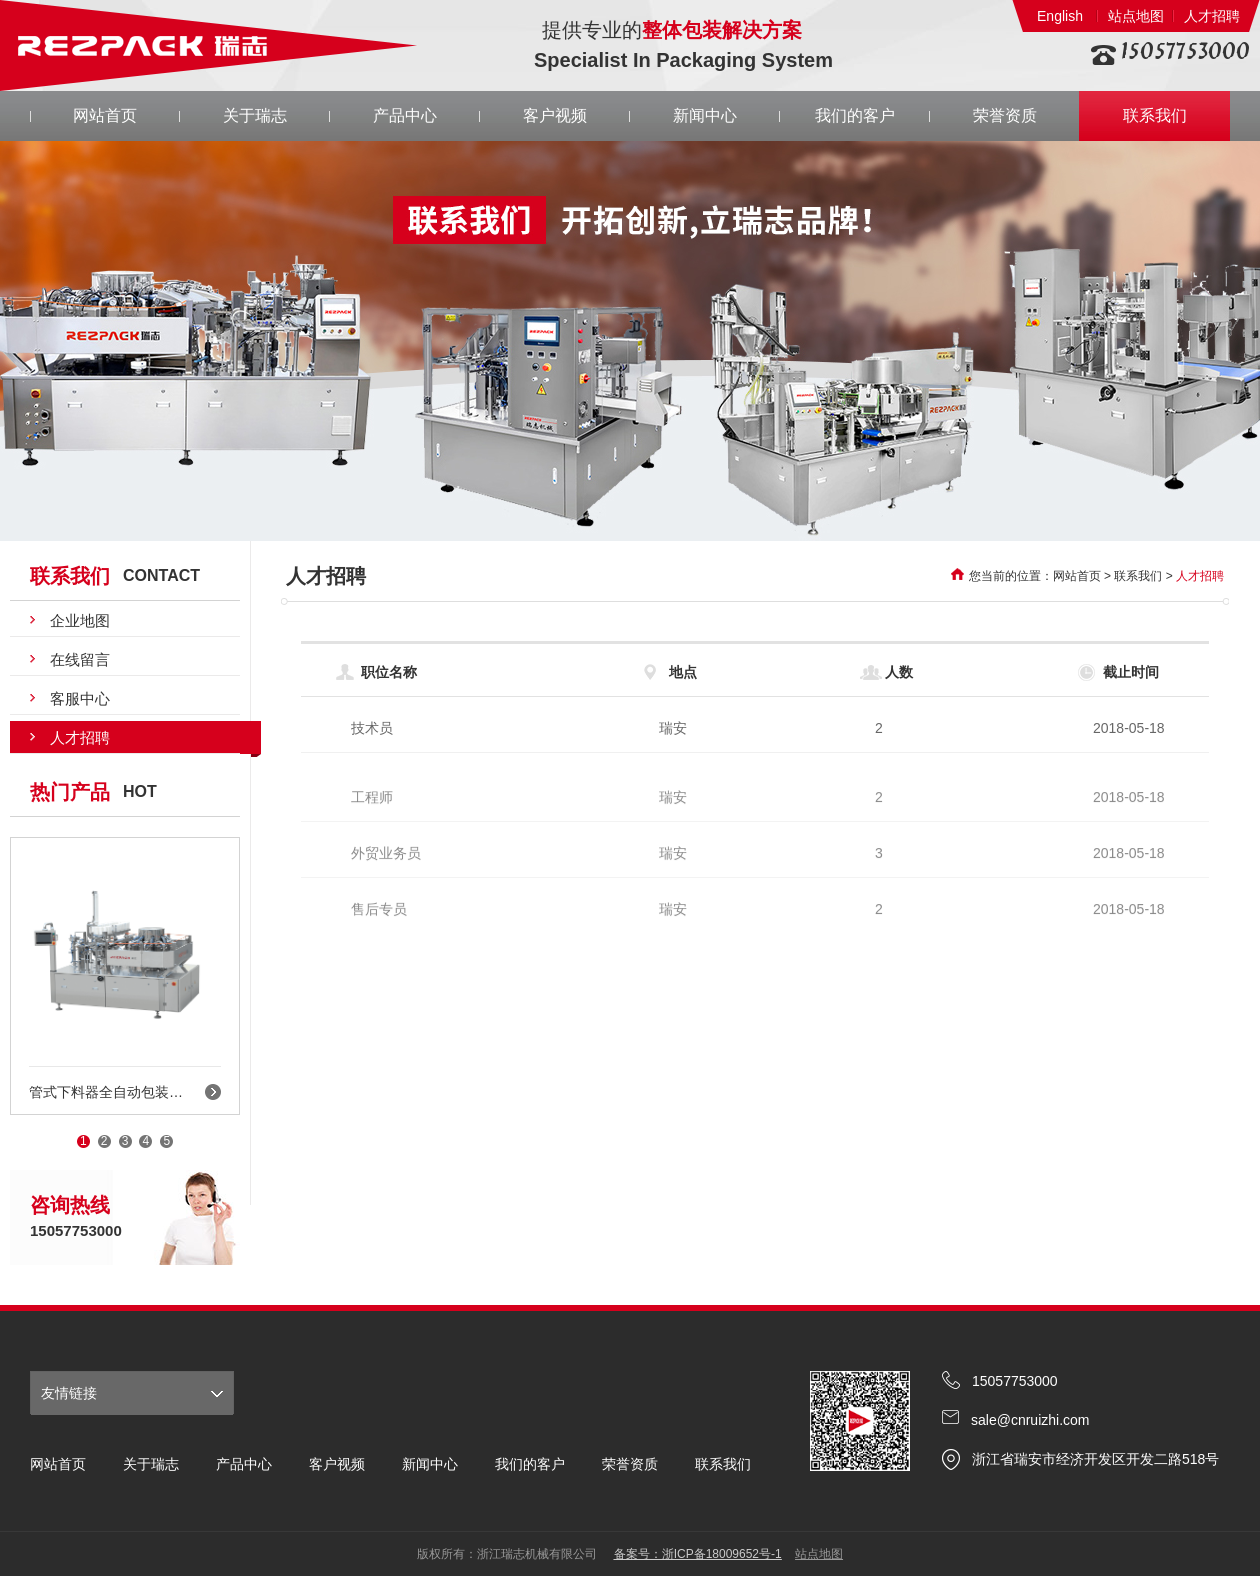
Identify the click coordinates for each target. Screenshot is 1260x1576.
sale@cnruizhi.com (1030, 1420)
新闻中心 (705, 115)
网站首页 (105, 115)
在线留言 (80, 659)
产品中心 (405, 115)
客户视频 (555, 115)
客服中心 (80, 698)
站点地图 (1136, 16)
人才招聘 (1212, 16)
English (1060, 16)
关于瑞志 (255, 115)
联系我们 (1155, 115)
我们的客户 (855, 115)
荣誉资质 (1005, 115)
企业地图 (80, 620)
